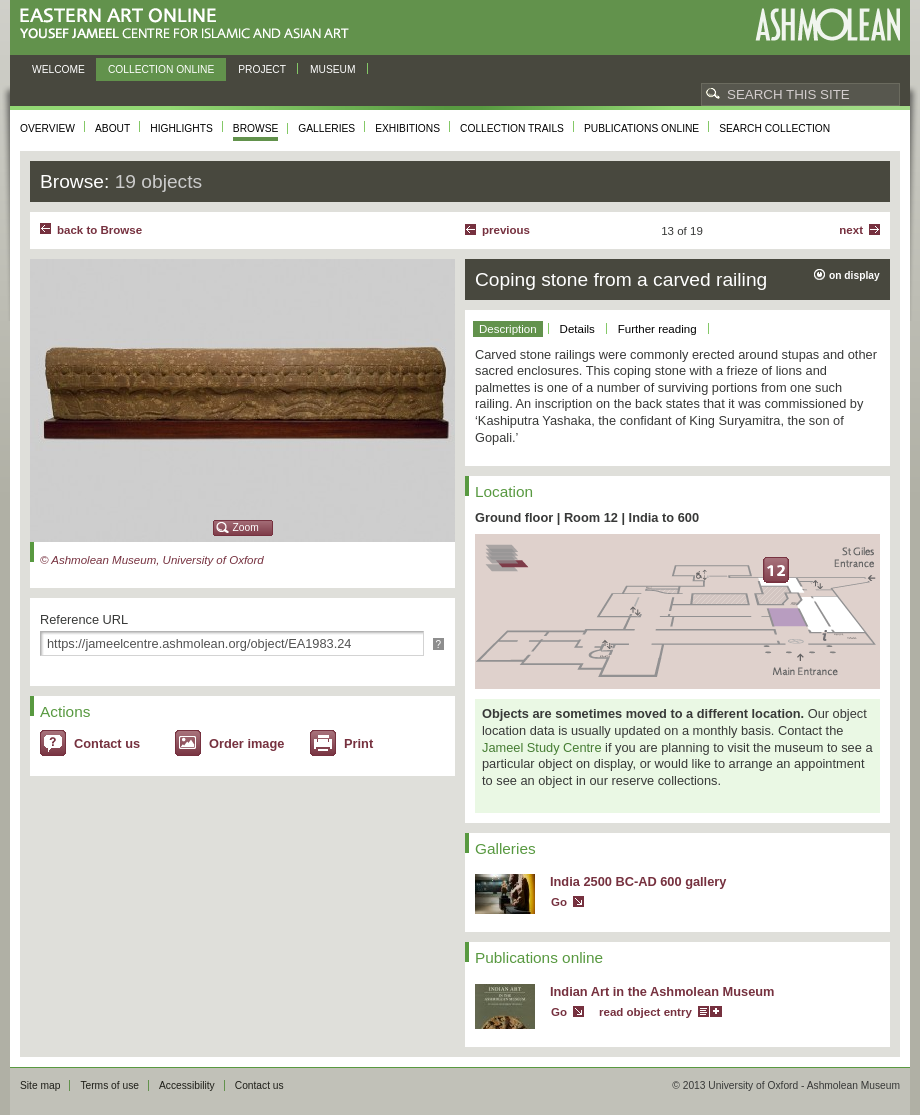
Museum (333, 69)
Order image (246, 743)
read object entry (645, 1012)
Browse (256, 128)
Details (577, 329)
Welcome (58, 69)
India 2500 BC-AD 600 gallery (638, 881)
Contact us (107, 743)
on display (854, 275)
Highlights (181, 128)
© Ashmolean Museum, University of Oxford (152, 560)
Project (262, 69)
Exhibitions (407, 128)
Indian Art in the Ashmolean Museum (662, 991)
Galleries (326, 128)
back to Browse (99, 230)
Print (358, 743)
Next (851, 230)
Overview (47, 128)
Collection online (161, 69)
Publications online (641, 128)
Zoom (246, 527)
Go (559, 902)
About (112, 128)
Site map (40, 1085)
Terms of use (109, 1085)
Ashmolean (827, 24)
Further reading (657, 329)
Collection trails (512, 128)
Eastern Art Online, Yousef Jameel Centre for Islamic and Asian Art (189, 24)
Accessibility (187, 1085)
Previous (506, 230)
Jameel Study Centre (542, 747)
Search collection (774, 128)
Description (508, 329)
